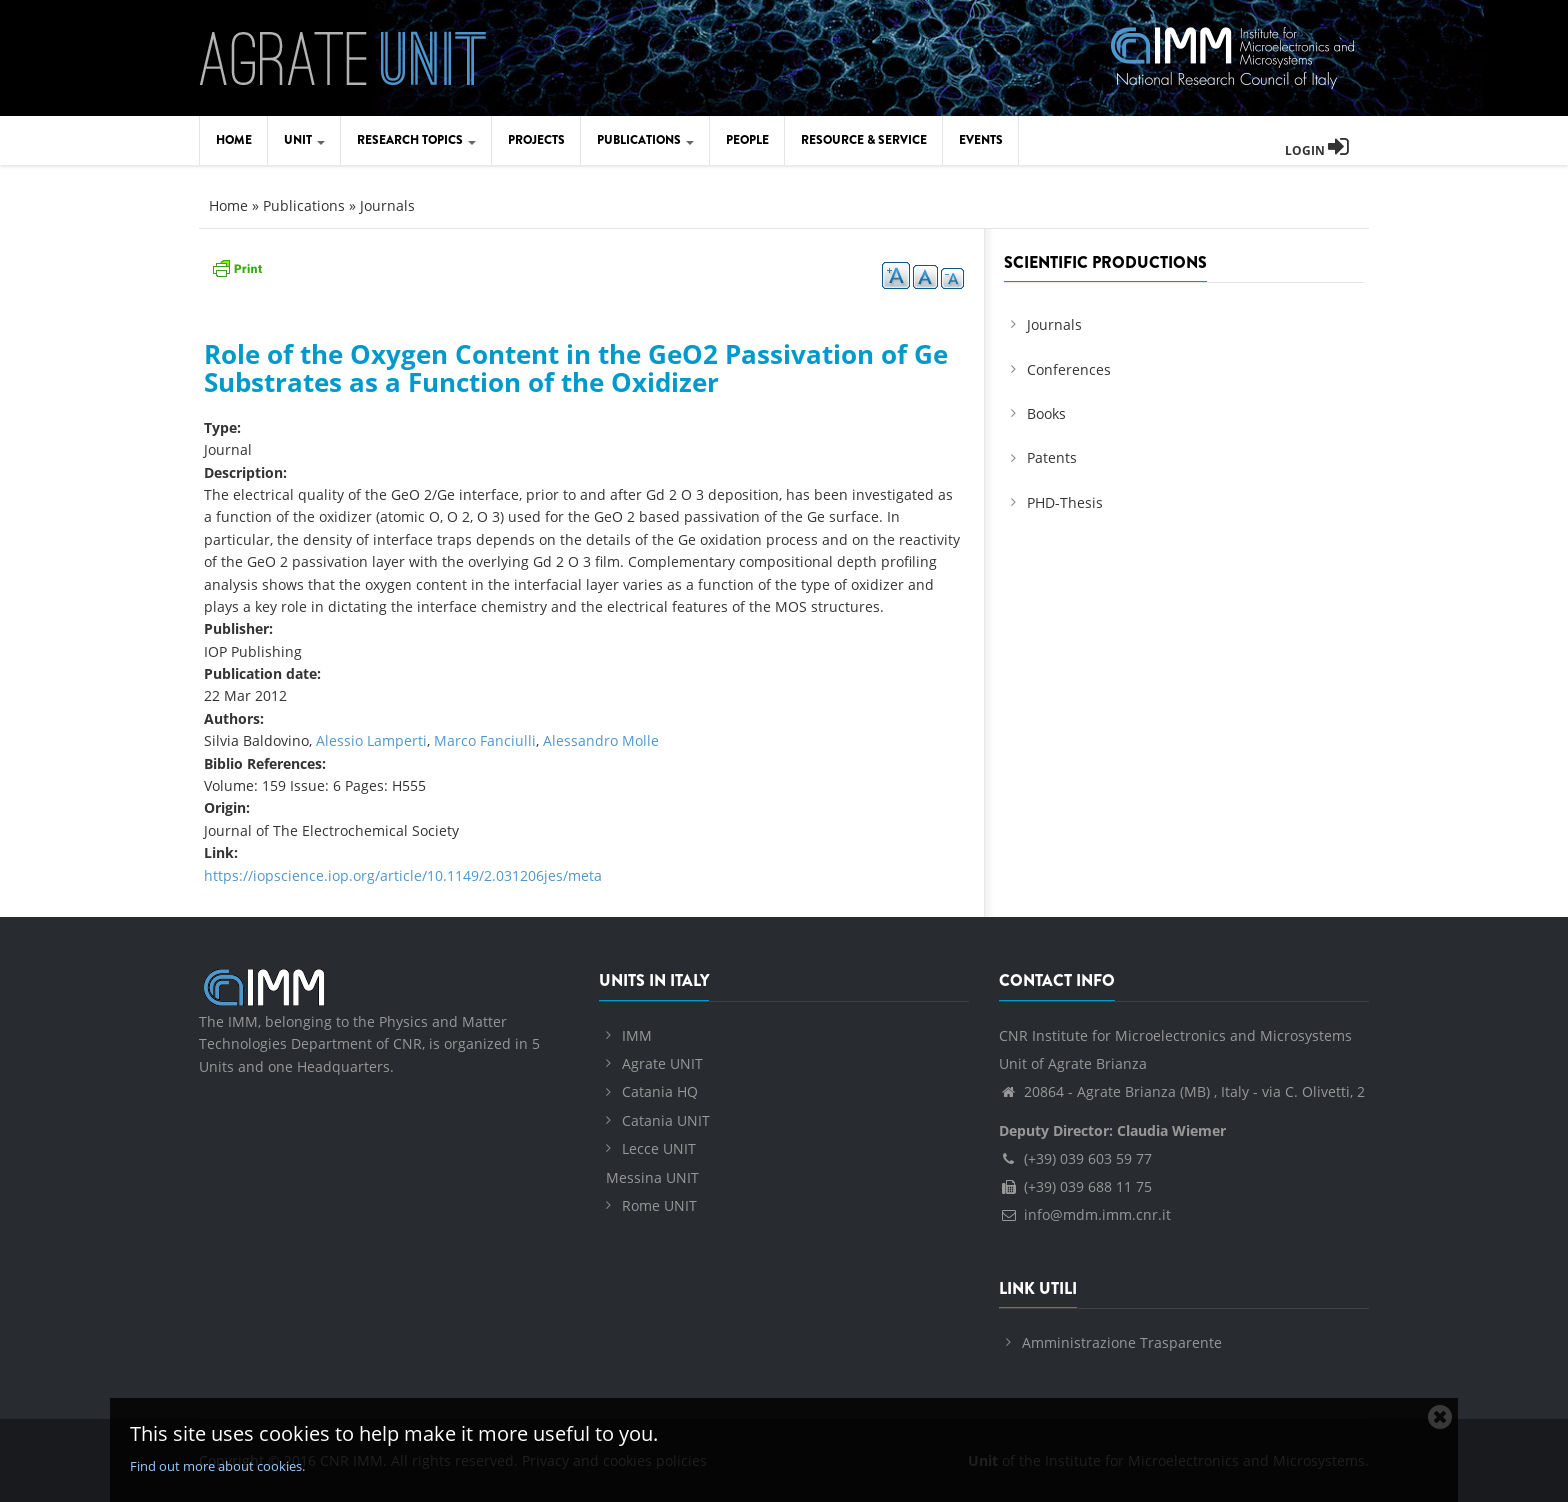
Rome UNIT (659, 1205)
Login (1317, 150)
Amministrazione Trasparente (1122, 1342)
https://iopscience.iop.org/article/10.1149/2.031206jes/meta (403, 875)
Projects (536, 140)
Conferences (1069, 369)
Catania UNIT (666, 1120)
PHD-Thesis (1065, 502)
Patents (1052, 457)
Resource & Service (864, 140)
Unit (304, 140)
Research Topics (416, 140)
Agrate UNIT (662, 1063)
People (747, 140)
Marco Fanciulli (485, 740)
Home (234, 140)
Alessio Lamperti (371, 740)
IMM (637, 1035)
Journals (387, 205)
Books (1046, 413)
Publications (645, 140)
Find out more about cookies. (217, 1466)
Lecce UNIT (659, 1148)
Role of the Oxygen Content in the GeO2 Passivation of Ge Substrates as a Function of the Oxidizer (576, 368)
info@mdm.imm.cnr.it (1085, 1214)
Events (981, 140)
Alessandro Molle (601, 740)
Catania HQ (660, 1091)
